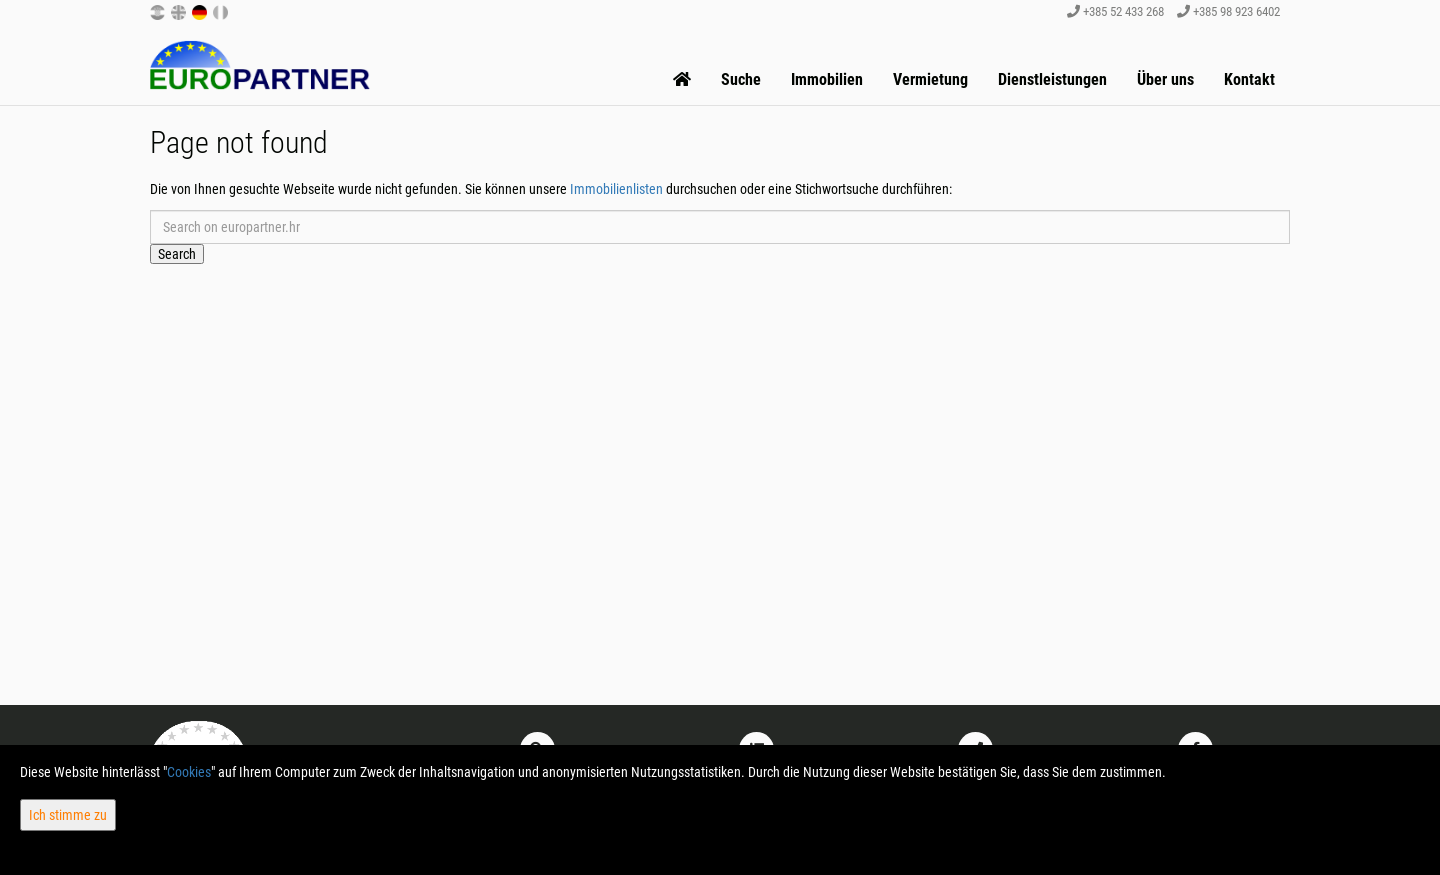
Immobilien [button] (827, 79)
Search (177, 254)
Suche (741, 79)
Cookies (189, 772)
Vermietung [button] (930, 79)
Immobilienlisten (616, 189)
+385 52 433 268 (1115, 11)
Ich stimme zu (68, 815)
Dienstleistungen (1052, 79)
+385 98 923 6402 (1228, 11)
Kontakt (1249, 79)
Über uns (1165, 79)
